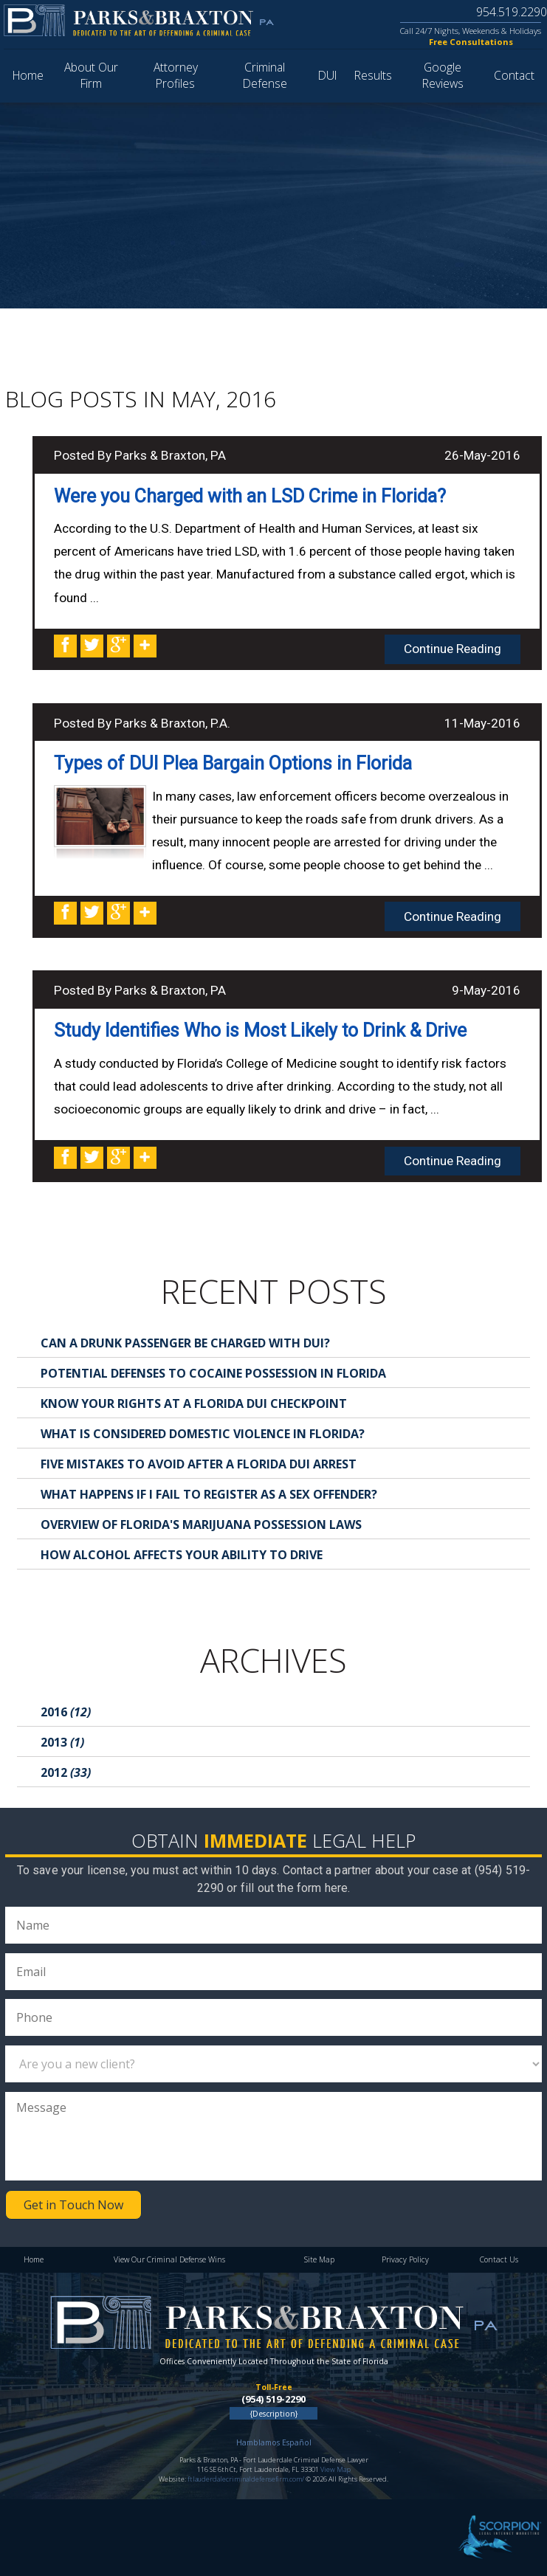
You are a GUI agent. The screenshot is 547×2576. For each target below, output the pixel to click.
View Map (335, 2469)
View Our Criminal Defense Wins (169, 2259)
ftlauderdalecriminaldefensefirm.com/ (246, 2479)
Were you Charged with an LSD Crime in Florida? (250, 496)
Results (373, 75)
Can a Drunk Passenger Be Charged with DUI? (185, 1343)
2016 (66, 1712)
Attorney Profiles (176, 75)
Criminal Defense (265, 75)
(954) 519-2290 (273, 2399)
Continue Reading (452, 648)
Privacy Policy (405, 2259)
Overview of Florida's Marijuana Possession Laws (201, 1524)
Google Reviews (443, 75)
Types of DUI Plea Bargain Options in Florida (233, 763)
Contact (514, 75)
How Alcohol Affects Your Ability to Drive (182, 1555)
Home (28, 75)
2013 (62, 1742)
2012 (66, 1772)
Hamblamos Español (274, 2442)
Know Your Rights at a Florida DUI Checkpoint (194, 1403)
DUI (327, 75)
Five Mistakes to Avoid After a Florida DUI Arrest (199, 1464)
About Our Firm (91, 75)
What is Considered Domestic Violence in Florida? (203, 1434)
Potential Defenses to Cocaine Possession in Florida (213, 1373)
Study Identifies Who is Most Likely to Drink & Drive (260, 1030)
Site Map (319, 2259)
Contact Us (499, 2259)
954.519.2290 (510, 12)
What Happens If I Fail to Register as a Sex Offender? (209, 1494)
